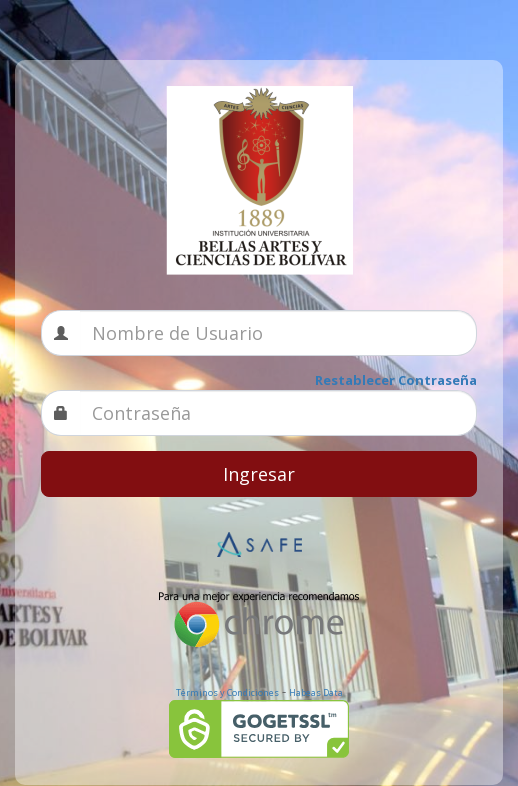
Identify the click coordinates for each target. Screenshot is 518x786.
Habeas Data (316, 692)
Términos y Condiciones (227, 692)
